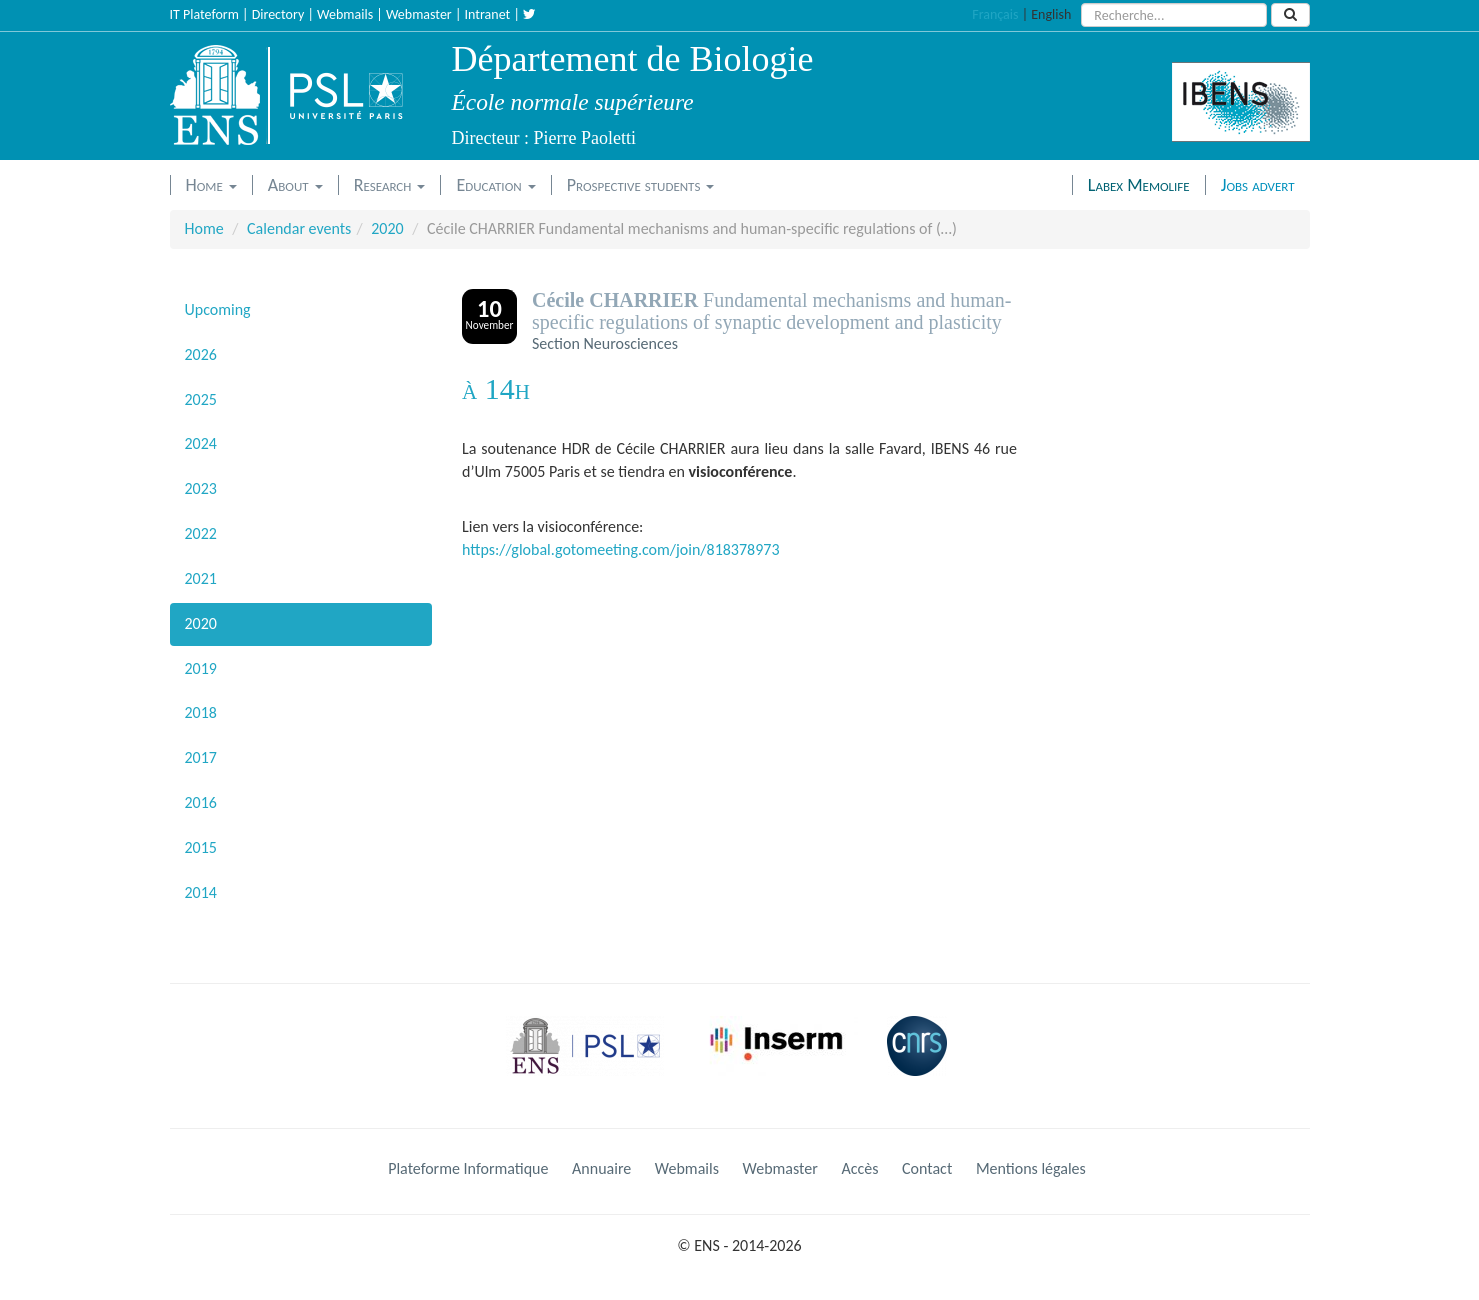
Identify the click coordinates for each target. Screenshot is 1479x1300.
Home (211, 185)
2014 (201, 892)
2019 (201, 668)
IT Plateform (204, 14)
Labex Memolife (1139, 185)
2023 (201, 488)
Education (495, 185)
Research (390, 185)
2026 (201, 354)
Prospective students (641, 185)
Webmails (345, 14)
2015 (201, 847)
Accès (859, 1168)
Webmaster (419, 14)
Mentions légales (1031, 1168)
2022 (201, 533)
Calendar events (299, 228)
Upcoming (218, 309)
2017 (201, 757)
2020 (387, 228)
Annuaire (601, 1168)
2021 (201, 578)
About (295, 185)
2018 (201, 712)
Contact (927, 1168)
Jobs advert (1258, 185)
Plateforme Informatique (468, 1168)
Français (995, 14)
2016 (201, 802)
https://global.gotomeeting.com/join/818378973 (621, 549)
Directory (278, 14)
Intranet (488, 14)
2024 (201, 443)
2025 (201, 399)
